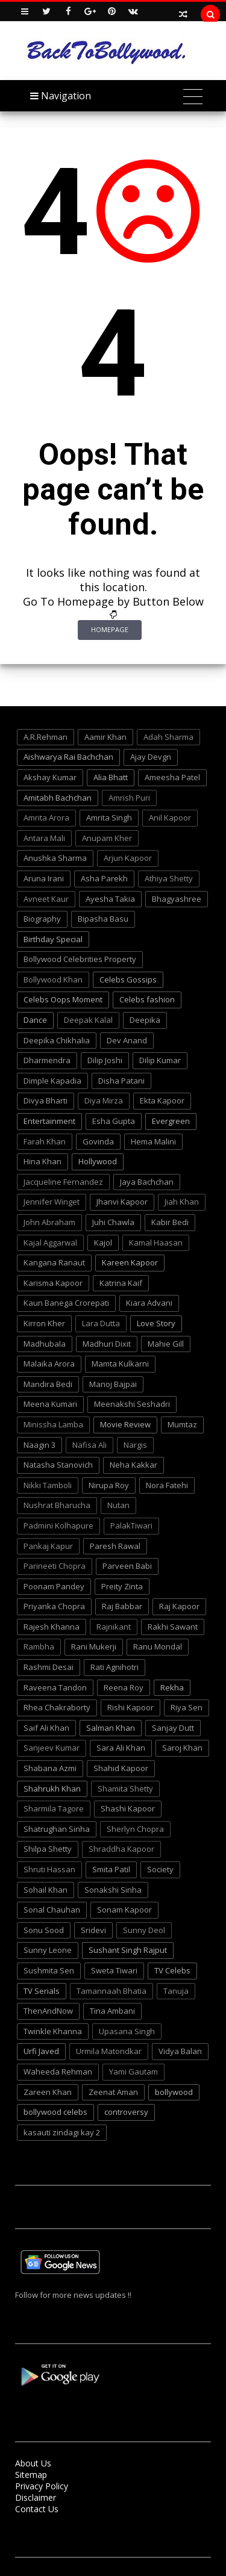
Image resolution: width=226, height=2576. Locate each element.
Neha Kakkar (133, 1464)
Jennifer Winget (52, 1201)
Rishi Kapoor (130, 1707)
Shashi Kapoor (128, 1808)
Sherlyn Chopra (135, 1828)
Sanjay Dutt (173, 1727)
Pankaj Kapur (48, 1546)
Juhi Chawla (113, 1222)
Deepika (145, 1019)
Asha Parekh (104, 878)
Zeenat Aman (113, 2092)
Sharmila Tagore (54, 1808)
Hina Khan (42, 1161)
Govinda (98, 1141)
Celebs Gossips (128, 979)
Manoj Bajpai (113, 1384)
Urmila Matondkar (109, 2051)
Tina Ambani (112, 2010)
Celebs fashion (147, 999)
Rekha (172, 1687)
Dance (35, 1019)
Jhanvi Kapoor (122, 1201)
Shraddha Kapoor (121, 1848)
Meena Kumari (50, 1403)
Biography (42, 918)
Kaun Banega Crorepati (66, 1302)
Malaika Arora (49, 1363)
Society (160, 1869)
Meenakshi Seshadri (132, 1403)
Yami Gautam (133, 2071)
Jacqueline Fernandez (63, 1181)
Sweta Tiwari (114, 1970)
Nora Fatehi (167, 1485)
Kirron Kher (44, 1323)
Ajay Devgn (150, 756)
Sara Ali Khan (120, 1747)
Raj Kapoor (179, 1606)
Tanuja (176, 1990)
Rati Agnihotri (114, 1667)
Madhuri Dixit (107, 1343)
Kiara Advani (149, 1302)
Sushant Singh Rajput (128, 1949)
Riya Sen (186, 1707)
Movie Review (125, 1424)
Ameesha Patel (172, 777)
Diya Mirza (103, 1100)
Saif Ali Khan (46, 1727)
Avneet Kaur (46, 898)
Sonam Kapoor (124, 1909)
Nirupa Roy (109, 1485)
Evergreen (171, 1121)
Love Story (156, 1323)
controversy (126, 2111)
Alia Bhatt (110, 777)
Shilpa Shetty (48, 1848)
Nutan (118, 1505)
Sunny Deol (144, 1930)
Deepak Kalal (88, 1019)
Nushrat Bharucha (57, 1505)
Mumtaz (182, 1424)
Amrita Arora (46, 817)
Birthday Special (53, 939)
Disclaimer (35, 2497)
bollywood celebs (55, 2111)
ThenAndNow (48, 2010)
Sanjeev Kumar (52, 1747)
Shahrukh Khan (52, 1788)
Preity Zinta (122, 1586)
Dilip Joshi (104, 1060)
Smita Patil (111, 1869)
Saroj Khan (182, 1747)
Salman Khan (110, 1727)
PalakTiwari (131, 1525)
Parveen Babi (127, 1565)
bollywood (174, 2092)
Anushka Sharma (55, 857)
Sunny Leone (48, 1949)
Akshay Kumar (50, 777)
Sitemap (31, 2474)
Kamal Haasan (156, 1242)
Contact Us (36, 2509)
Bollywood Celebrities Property (80, 959)
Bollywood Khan (53, 979)
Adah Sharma (168, 736)
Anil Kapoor (170, 817)
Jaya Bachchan (147, 1181)
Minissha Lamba (53, 1424)
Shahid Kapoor (120, 1768)
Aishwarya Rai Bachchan (68, 756)
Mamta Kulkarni (120, 1363)
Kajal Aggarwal (50, 1242)
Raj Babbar (122, 1606)
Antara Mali (44, 838)
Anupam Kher (107, 838)
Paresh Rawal (115, 1546)
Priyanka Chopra (54, 1606)
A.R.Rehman (45, 736)
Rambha (39, 1646)
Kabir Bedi (170, 1222)
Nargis (135, 1444)
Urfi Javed (41, 2051)
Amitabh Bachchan (58, 797)
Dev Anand (127, 1040)
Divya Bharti (45, 1100)
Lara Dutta (101, 1323)
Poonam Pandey (54, 1586)
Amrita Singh (109, 817)
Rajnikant (113, 1626)
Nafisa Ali (89, 1444)
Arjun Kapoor (128, 857)
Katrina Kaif (120, 1282)
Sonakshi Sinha (113, 1889)
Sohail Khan (45, 1889)
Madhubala (45, 1343)
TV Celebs (172, 1970)
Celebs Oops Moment (63, 999)
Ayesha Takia (110, 898)
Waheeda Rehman (58, 2071)
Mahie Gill (166, 1343)
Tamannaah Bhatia (111, 1990)
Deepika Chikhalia (57, 1040)
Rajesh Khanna (52, 1626)
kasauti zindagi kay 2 (62, 2132)
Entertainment (49, 1121)
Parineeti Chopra (55, 1565)
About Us (33, 2463)
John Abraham (49, 1222)
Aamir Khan (105, 736)
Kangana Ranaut (54, 1262)
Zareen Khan (48, 2092)
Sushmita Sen (49, 1970)
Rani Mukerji (93, 1646)
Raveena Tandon (55, 1687)
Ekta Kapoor (162, 1100)
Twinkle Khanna (53, 2031)
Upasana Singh (127, 2031)
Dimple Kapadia (52, 1080)
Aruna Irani (44, 878)
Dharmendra (47, 1060)
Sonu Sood (44, 1930)
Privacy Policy (41, 2486)
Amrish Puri (129, 797)
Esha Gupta (113, 1121)
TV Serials (42, 1990)
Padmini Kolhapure (58, 1525)
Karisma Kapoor (53, 1282)
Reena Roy (123, 1687)
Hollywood (97, 1161)
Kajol (103, 1242)
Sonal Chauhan (52, 1909)
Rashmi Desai (49, 1667)
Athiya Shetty (169, 878)
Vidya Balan (180, 2051)
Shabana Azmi (50, 1768)
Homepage (109, 629)
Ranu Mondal (157, 1646)
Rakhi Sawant (173, 1626)
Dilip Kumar (160, 1060)
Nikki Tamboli (48, 1485)
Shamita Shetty (125, 1788)
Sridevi (93, 1930)
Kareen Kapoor (130, 1262)
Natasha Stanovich (58, 1464)
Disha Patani (121, 1080)
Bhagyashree (176, 898)
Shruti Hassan (49, 1869)
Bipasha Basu (103, 918)
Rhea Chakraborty (57, 1707)
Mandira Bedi (48, 1384)
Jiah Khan (182, 1201)
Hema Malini (153, 1141)
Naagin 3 (39, 1444)
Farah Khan (45, 1141)
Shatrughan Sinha (57, 1828)
